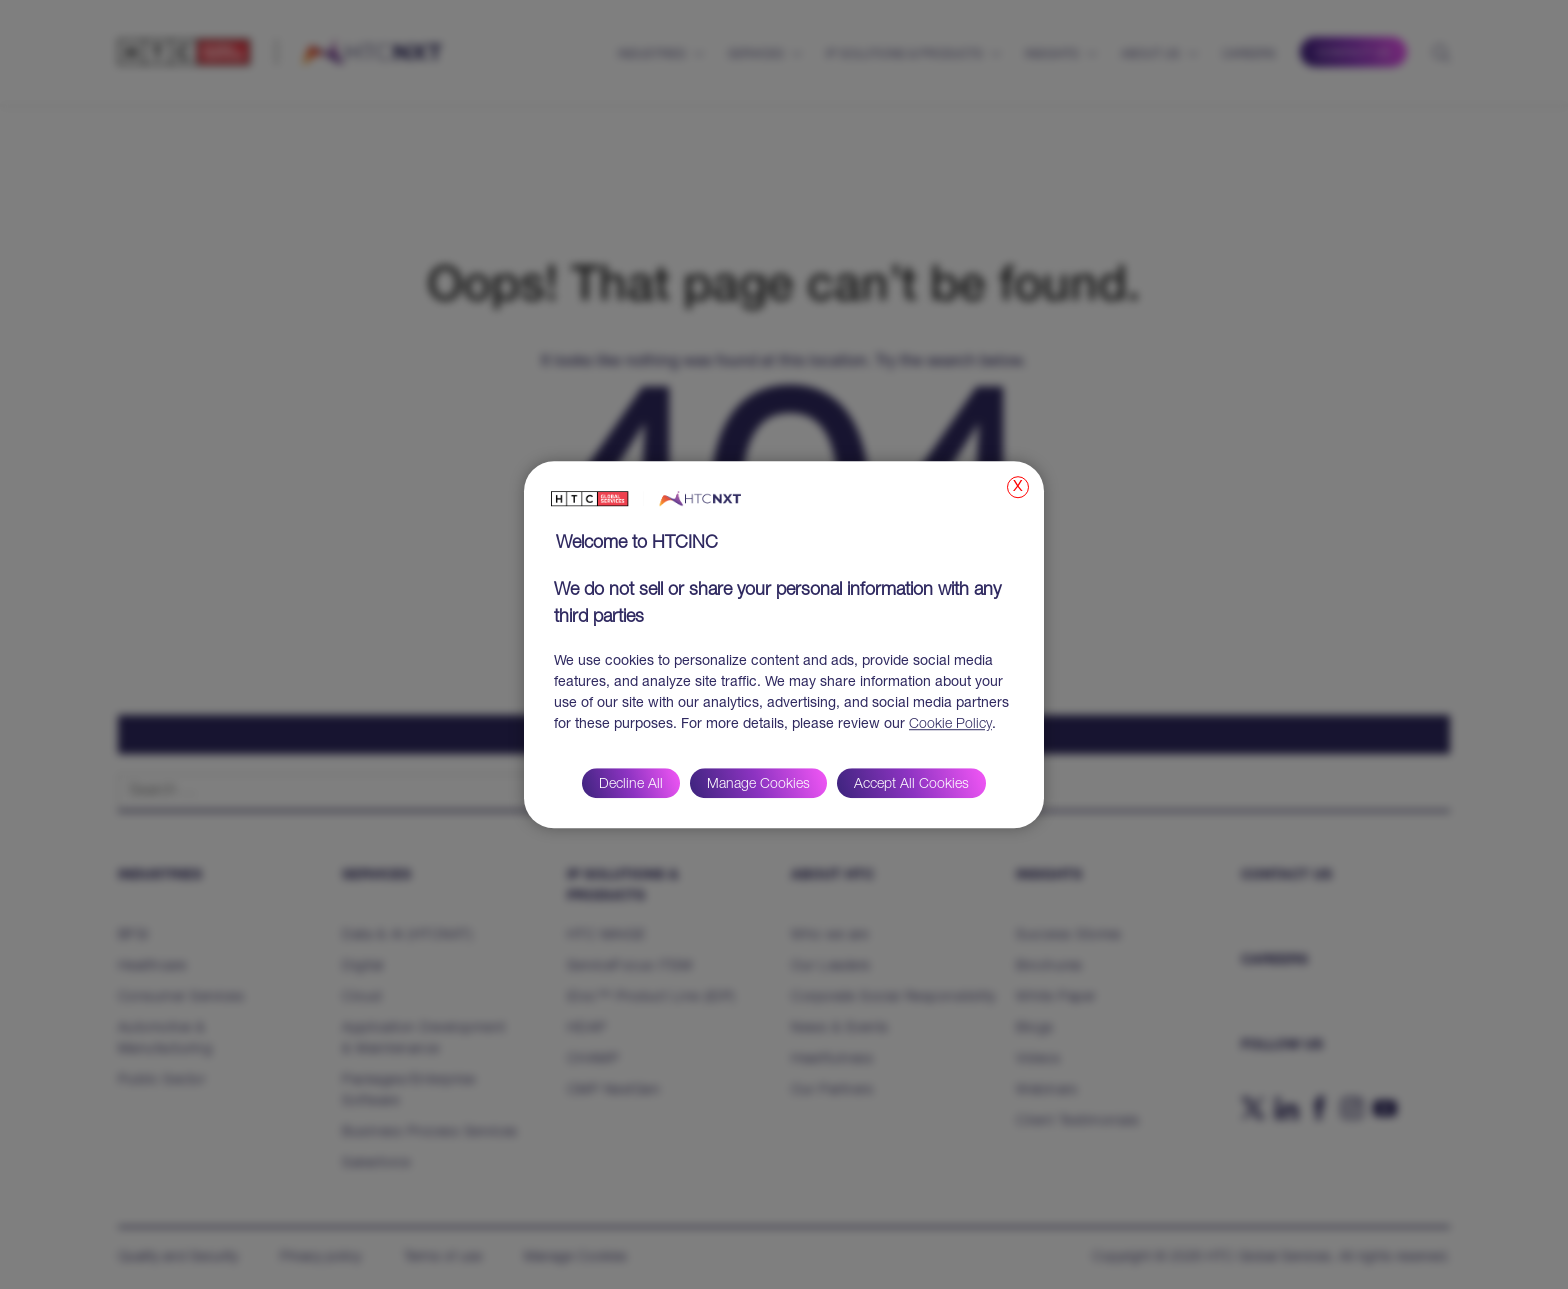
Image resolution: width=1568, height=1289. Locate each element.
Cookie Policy (950, 725)
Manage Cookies (758, 785)
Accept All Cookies (911, 785)
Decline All (631, 785)
